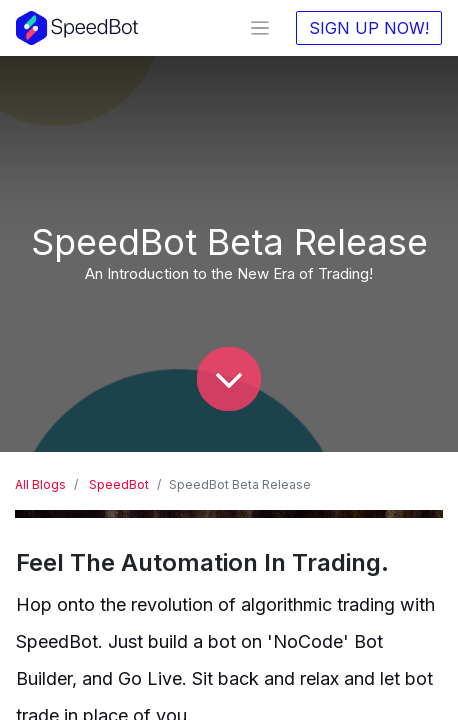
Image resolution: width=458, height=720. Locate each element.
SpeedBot (119, 484)
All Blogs (40, 484)
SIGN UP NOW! (369, 28)
